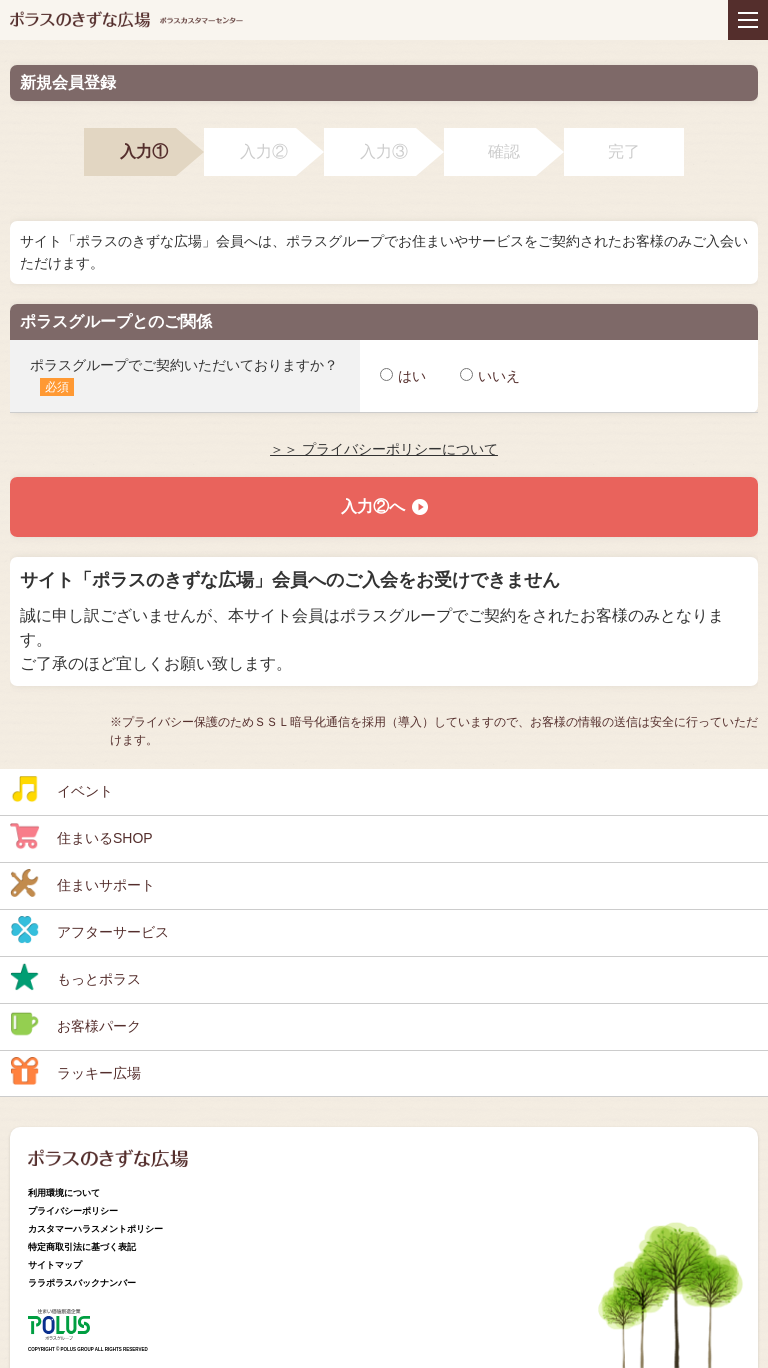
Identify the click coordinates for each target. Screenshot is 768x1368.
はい (403, 376)
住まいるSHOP (81, 836)
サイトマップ (55, 1265)
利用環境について (64, 1193)
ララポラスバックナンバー (82, 1283)
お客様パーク (75, 1024)
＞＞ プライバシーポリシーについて (384, 449)
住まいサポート (82, 883)
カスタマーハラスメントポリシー (95, 1229)
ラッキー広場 (75, 1071)
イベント (61, 789)
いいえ (490, 376)
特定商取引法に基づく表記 (82, 1247)
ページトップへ (733, 1263)
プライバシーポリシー (73, 1211)
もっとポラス (75, 977)
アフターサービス (89, 930)
